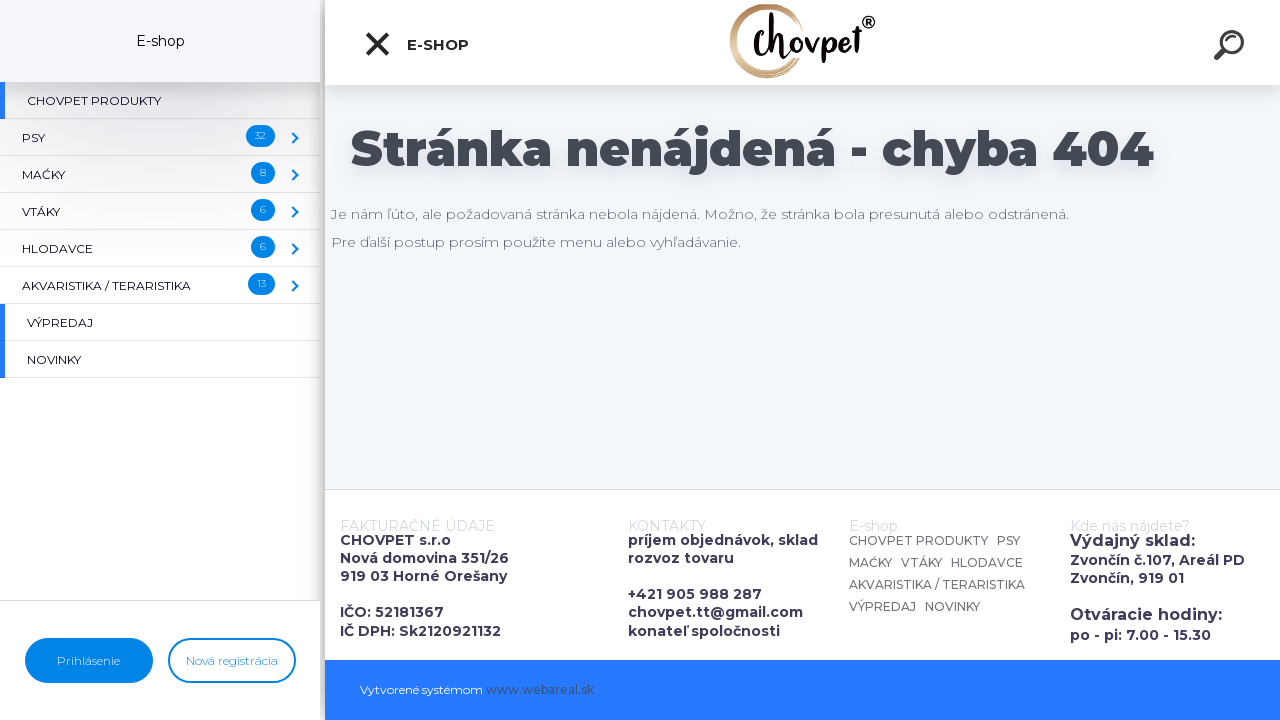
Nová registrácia (232, 660)
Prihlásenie (88, 660)
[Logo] (802, 42)
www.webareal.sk (540, 689)
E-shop (416, 44)
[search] (1232, 48)
